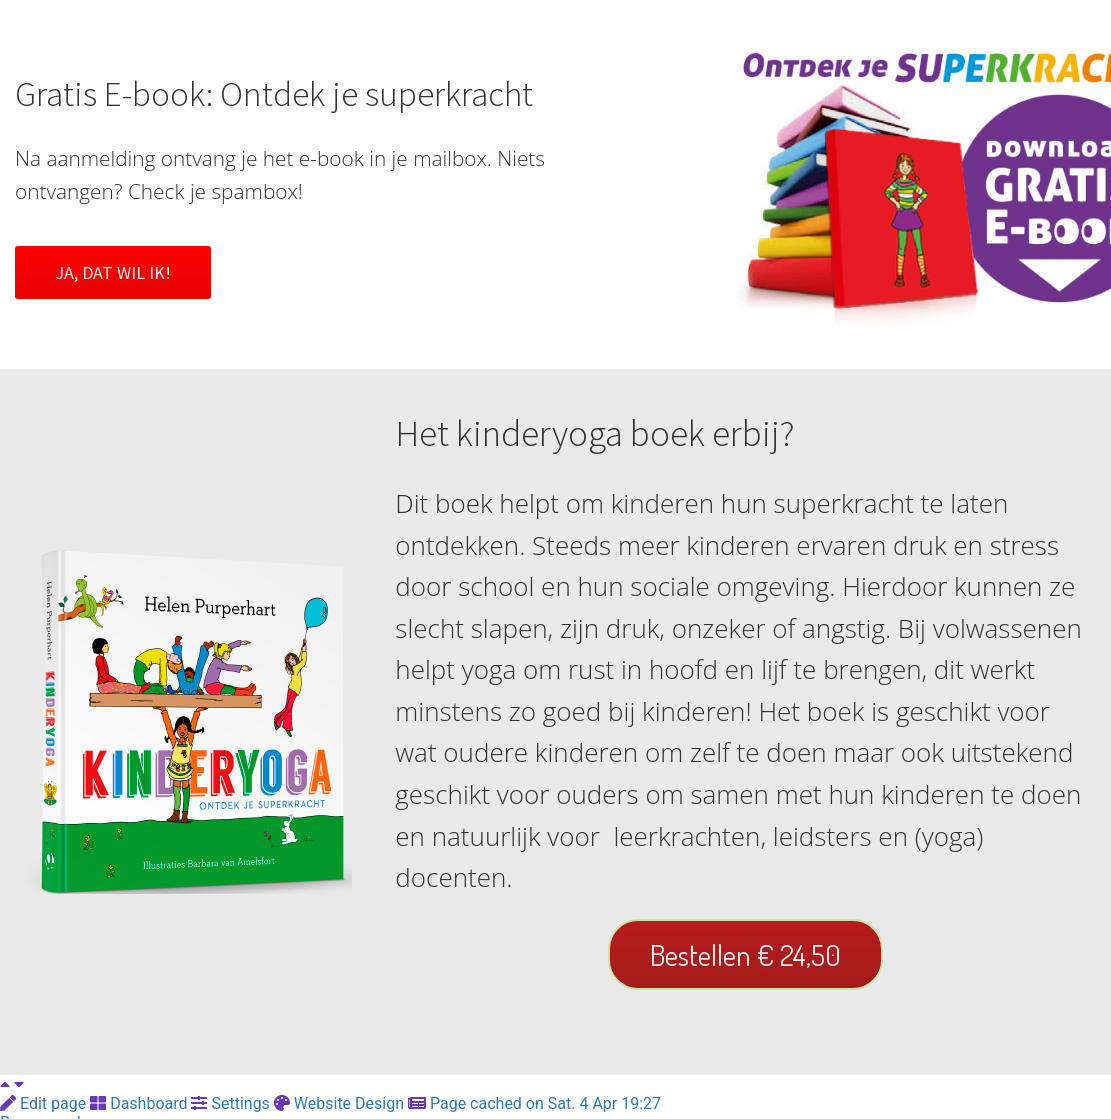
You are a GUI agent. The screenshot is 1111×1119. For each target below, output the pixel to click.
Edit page (45, 1103)
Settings (232, 1103)
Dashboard (140, 1103)
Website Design (341, 1103)
